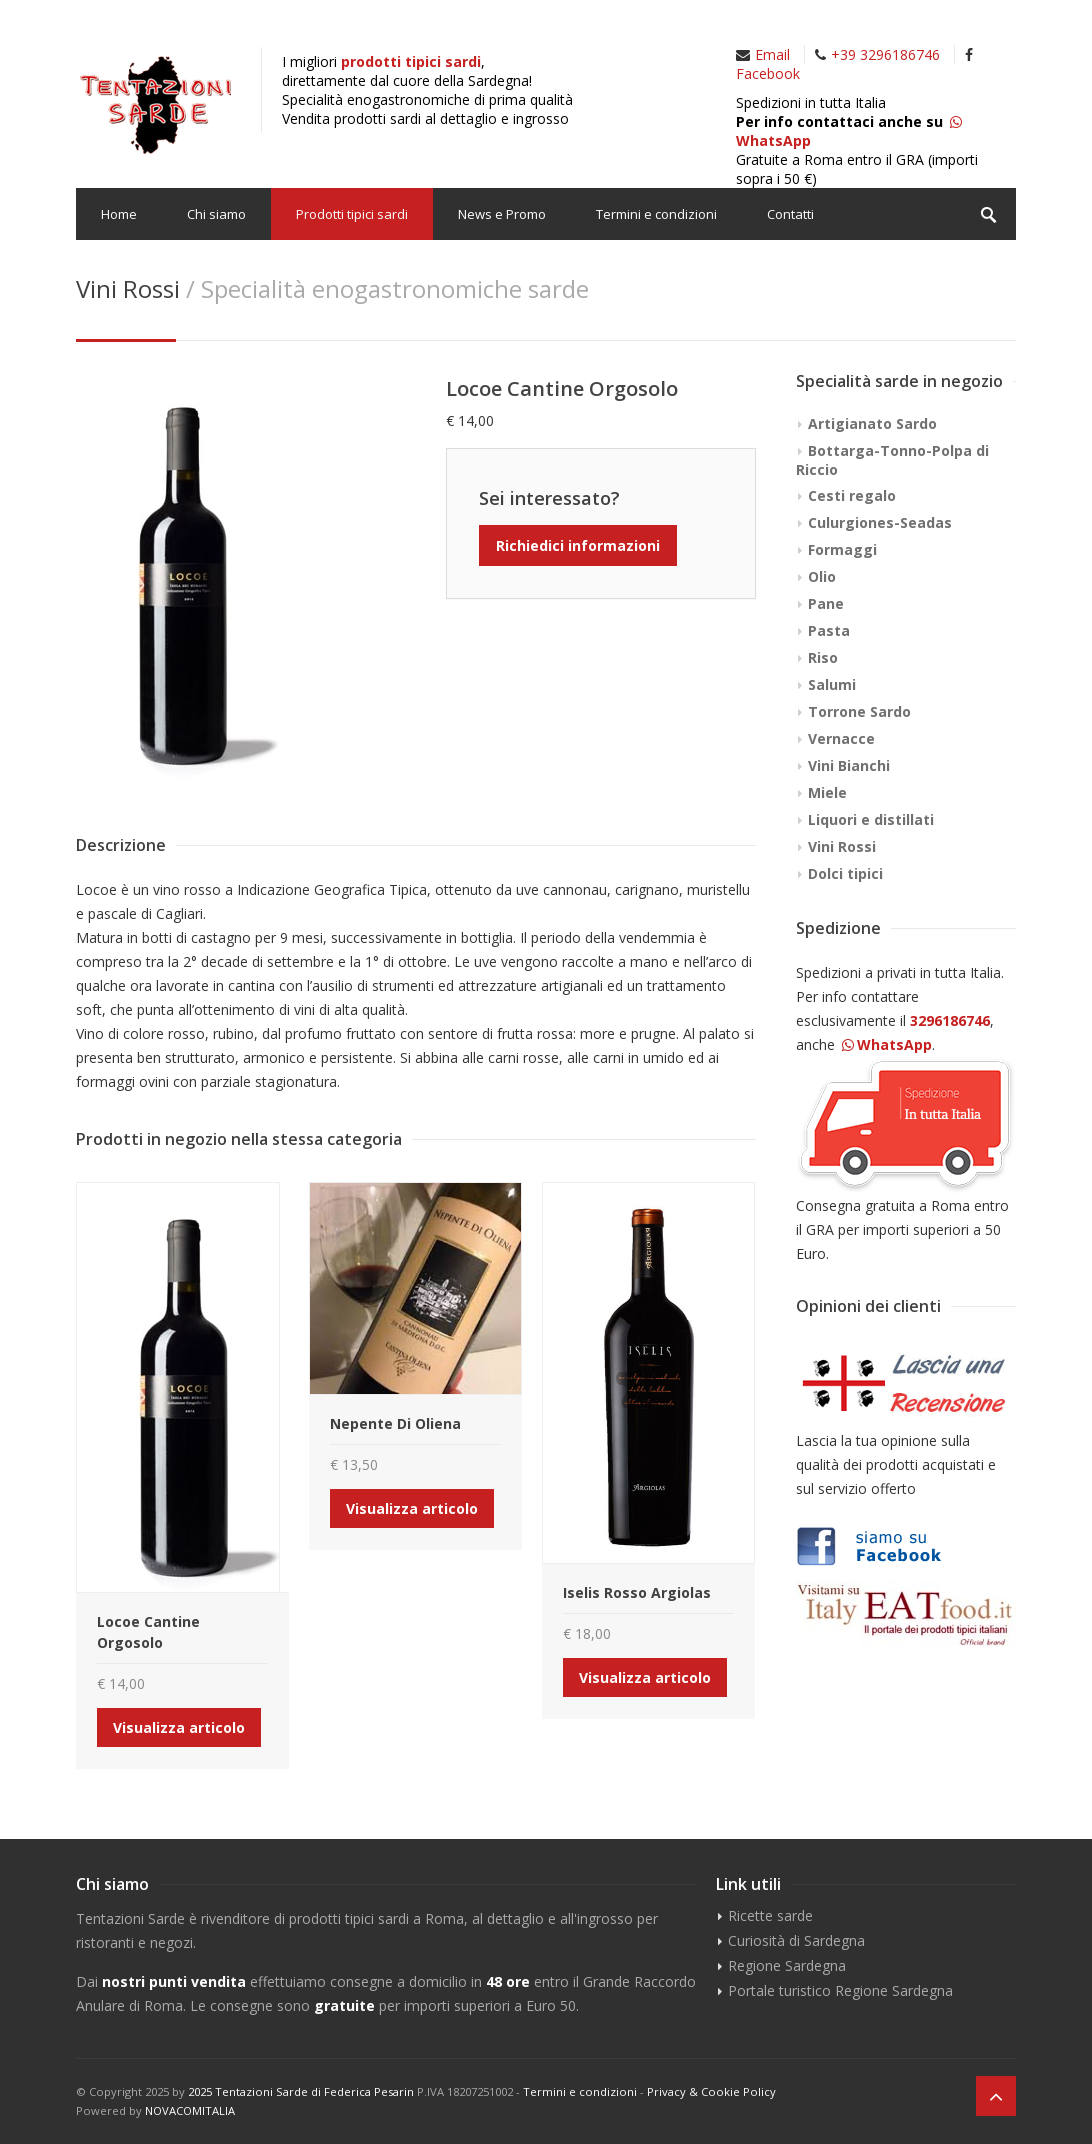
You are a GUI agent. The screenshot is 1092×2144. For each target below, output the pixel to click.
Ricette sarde (770, 1915)
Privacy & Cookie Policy (711, 2091)
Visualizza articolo (179, 1727)
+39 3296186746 (885, 54)
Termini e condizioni (656, 214)
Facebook (768, 73)
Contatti (790, 214)
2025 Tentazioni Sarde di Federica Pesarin (301, 2091)
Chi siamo (216, 214)
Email (772, 54)
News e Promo (502, 214)
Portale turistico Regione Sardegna (840, 1990)
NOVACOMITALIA (190, 2110)
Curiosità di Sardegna (796, 1940)
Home (119, 214)
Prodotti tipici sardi (352, 214)
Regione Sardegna (787, 1965)
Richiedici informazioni (578, 545)
